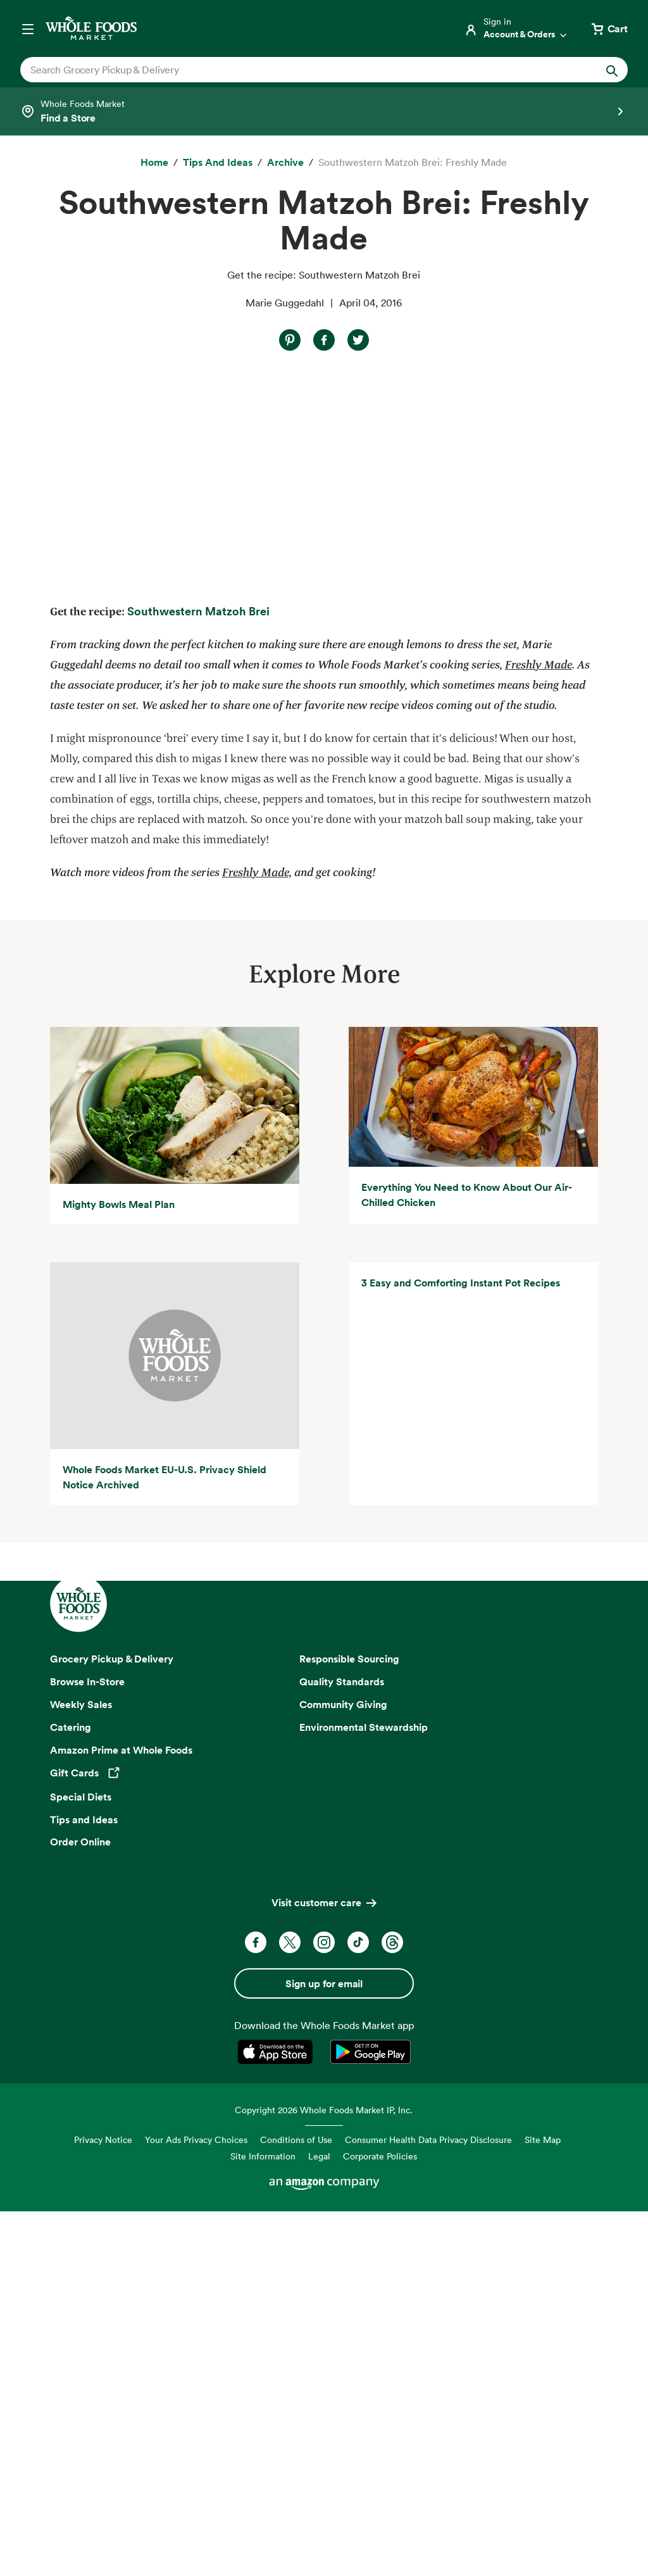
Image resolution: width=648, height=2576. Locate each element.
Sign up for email (324, 2348)
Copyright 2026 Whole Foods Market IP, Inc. (324, 2474)
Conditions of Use (296, 2504)
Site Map (543, 2504)
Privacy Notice (103, 2504)
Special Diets (80, 2161)
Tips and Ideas (84, 2183)
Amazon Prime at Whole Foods (121, 2114)
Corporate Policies (380, 2521)
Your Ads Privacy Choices (196, 2504)
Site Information (263, 2521)
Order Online (80, 2206)
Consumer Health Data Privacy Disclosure (428, 2504)
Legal (319, 2521)
